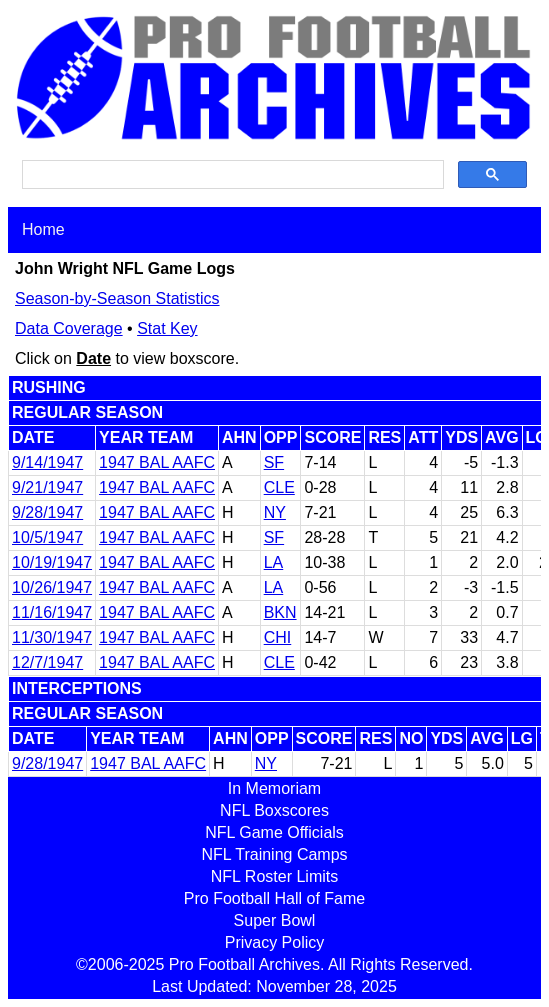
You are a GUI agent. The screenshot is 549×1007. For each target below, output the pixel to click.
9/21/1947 (47, 487)
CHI (278, 637)
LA (274, 562)
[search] (231, 175)
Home (43, 229)
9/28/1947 (47, 512)
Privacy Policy (275, 942)
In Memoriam (274, 788)
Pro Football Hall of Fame (274, 898)
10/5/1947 (47, 537)
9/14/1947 (47, 462)
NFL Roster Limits (274, 876)
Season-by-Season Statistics (117, 298)
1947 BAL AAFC (157, 462)
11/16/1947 (52, 612)
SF (274, 462)
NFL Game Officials (274, 832)
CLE (279, 487)
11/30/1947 (52, 637)
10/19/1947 (52, 562)
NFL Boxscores (274, 810)
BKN (280, 612)
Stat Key (167, 328)
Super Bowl (275, 920)
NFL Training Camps (274, 854)
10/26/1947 (52, 587)
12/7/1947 (47, 662)
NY (275, 512)
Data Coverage (69, 328)
